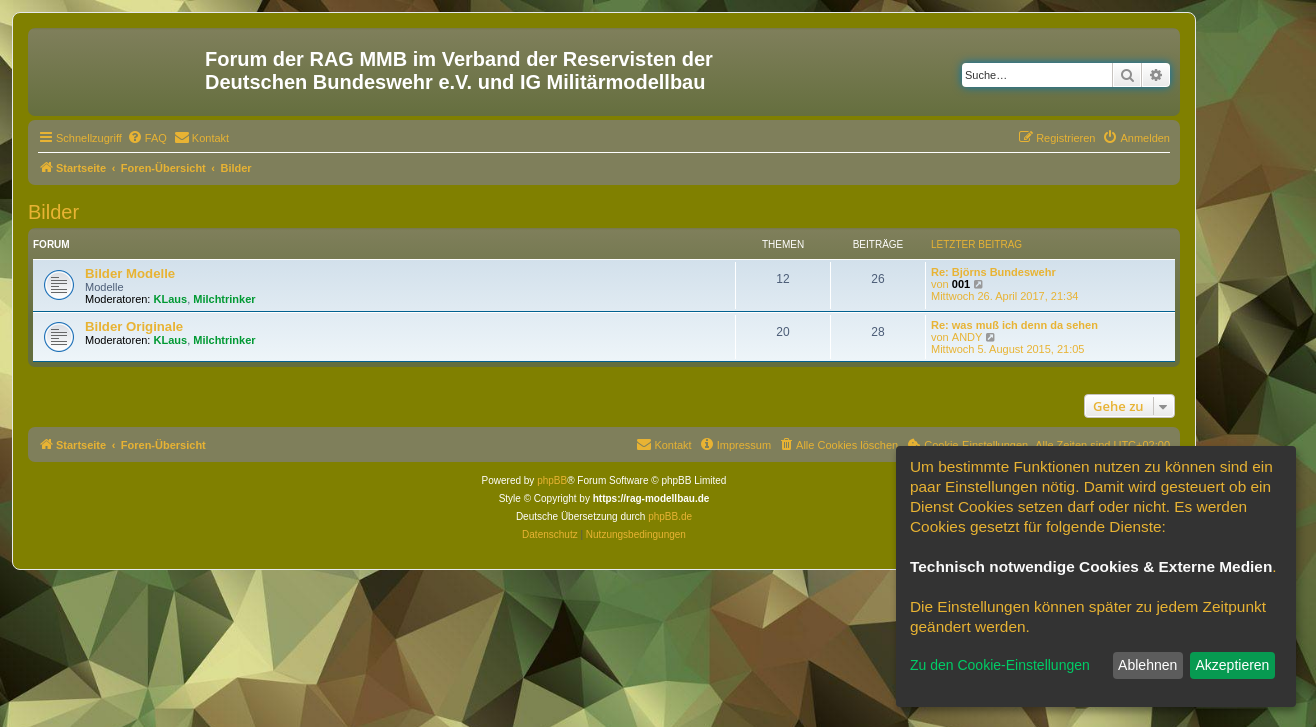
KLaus (171, 299)
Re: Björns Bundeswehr (993, 272)
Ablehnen (1147, 665)
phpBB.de (670, 516)
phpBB (552, 480)
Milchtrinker (224, 299)
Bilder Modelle (130, 273)
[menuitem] (147, 138)
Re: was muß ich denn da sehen (1014, 325)
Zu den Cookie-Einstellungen (1000, 665)
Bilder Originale (134, 326)
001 (961, 284)
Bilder (53, 212)
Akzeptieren (1232, 665)
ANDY (967, 337)
